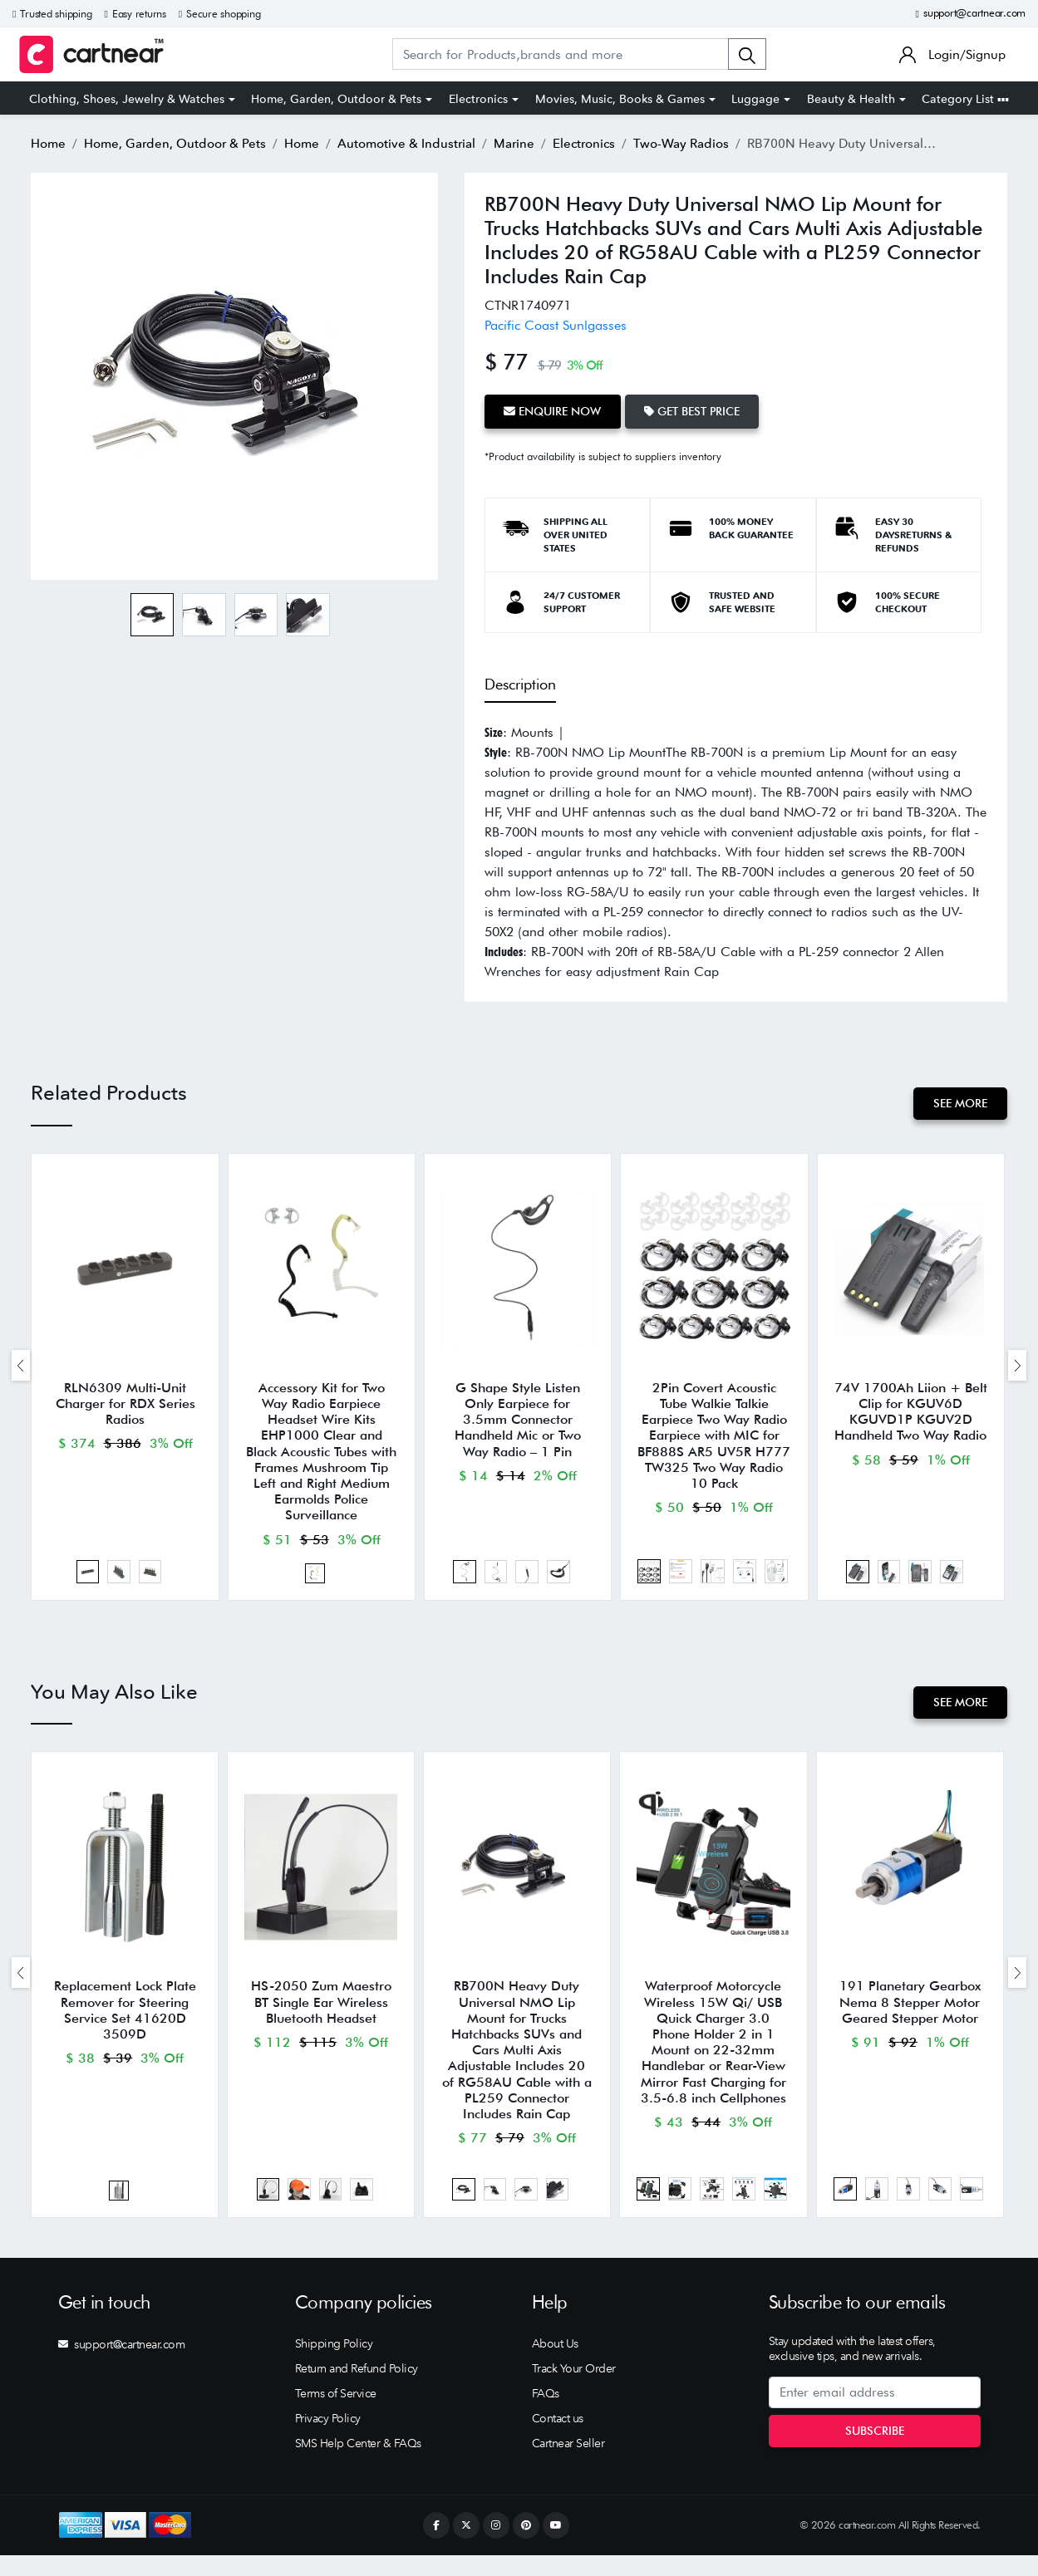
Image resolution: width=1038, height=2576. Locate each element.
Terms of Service (335, 2414)
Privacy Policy (328, 2438)
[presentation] (21, 1367)
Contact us (557, 2438)
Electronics (478, 98)
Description (520, 681)
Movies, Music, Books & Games (620, 98)
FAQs (545, 2414)
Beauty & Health (851, 98)
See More (959, 1100)
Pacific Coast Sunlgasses (556, 324)
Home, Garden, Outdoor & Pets (336, 98)
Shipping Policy (334, 2364)
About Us (555, 2364)
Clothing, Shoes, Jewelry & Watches (126, 98)
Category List (965, 98)
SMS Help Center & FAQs (358, 2463)
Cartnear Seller (568, 2463)
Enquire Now (554, 409)
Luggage (755, 98)
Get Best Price (698, 409)
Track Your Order (574, 2389)
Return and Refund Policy (356, 2389)
